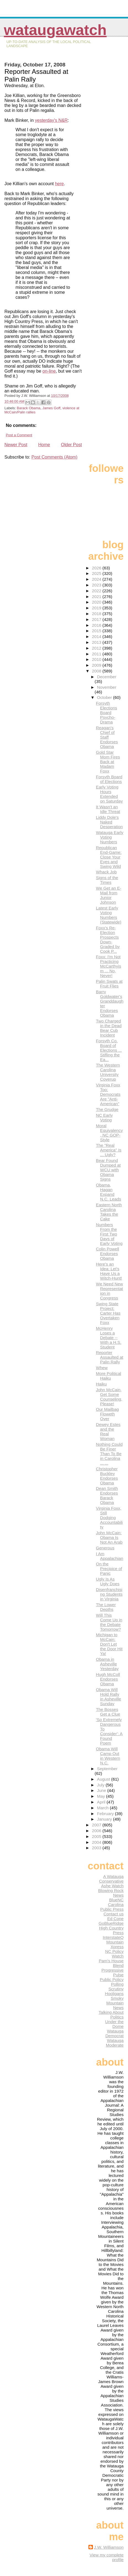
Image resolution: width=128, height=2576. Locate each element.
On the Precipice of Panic (109, 1569)
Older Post (71, 444)
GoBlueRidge (111, 1923)
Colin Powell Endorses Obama (107, 1254)
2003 (97, 1847)
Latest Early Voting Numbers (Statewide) (108, 915)
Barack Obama (28, 408)
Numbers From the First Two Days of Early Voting (109, 1234)
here (59, 183)
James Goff (51, 408)
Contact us (113, 1914)
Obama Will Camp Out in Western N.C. (108, 1755)
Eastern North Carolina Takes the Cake (109, 1211)
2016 (97, 625)
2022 (97, 590)
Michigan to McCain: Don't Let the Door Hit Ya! (109, 1644)
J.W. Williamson (109, 2547)
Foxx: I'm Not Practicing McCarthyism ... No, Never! (108, 966)
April (102, 1802)
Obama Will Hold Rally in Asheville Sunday (108, 1696)
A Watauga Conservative (111, 1878)
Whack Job (106, 872)
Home (44, 444)
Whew (102, 1367)
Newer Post (15, 444)
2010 (97, 659)
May (101, 1796)
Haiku (101, 1384)
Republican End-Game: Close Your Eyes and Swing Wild (109, 857)
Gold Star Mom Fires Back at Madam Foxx (108, 761)
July (101, 1785)
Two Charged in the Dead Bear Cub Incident (109, 1028)
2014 (97, 636)
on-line (49, 371)
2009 (97, 665)
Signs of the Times (107, 880)
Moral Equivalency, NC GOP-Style (109, 1132)
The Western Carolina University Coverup (108, 1072)
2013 (97, 642)
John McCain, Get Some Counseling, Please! (109, 1396)
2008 (97, 671)
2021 (97, 596)
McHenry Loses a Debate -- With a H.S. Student (108, 1337)
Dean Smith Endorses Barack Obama (107, 1495)
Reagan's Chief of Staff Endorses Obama (107, 737)
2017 (97, 619)
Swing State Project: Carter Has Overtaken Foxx (108, 1313)
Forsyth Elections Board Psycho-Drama (106, 712)
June (102, 1790)
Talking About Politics (111, 2014)
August (104, 1779)
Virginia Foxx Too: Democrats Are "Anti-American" (108, 1094)
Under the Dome (114, 2024)
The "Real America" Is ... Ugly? (108, 1150)
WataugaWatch (55, 29)
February (106, 1813)
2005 (97, 1836)
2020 (97, 602)
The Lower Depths (106, 1607)
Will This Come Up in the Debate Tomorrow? (109, 1622)
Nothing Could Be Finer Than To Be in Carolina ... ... (109, 1453)
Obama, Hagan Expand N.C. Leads (108, 1192)
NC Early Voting (104, 1117)
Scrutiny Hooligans (114, 1991)
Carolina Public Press (112, 1907)
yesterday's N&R (51, 120)
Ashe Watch (112, 1885)
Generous (105, 1548)
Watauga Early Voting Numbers (109, 837)
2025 (97, 573)
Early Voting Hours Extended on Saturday (109, 794)
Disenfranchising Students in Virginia (109, 1594)
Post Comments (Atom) (54, 457)
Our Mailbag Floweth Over (107, 1414)
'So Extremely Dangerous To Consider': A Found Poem (109, 1731)
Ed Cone (115, 1918)
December (106, 676)
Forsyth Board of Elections (109, 779)
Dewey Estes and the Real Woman (108, 1431)
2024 (97, 579)
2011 (97, 654)
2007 (97, 1825)
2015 (97, 630)
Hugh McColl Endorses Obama (108, 1679)
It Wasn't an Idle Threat (108, 809)
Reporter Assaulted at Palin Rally (109, 1357)
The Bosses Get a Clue (108, 1711)
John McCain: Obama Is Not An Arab (109, 1537)
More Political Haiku (108, 1375)
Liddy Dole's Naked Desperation (109, 822)
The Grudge (107, 1109)
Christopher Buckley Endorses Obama (107, 1475)
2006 (97, 1830)
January (105, 1819)
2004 (97, 1842)
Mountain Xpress (115, 1944)
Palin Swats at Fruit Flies (109, 983)
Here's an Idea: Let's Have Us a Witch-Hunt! (109, 1271)
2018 (97, 613)
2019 (97, 607)
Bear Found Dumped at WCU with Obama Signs (108, 1169)
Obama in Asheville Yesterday (107, 1664)
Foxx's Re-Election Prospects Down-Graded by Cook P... (108, 939)
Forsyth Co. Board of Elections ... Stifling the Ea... (109, 1050)
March (103, 1807)
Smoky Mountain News (115, 2003)
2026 (97, 568)
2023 (97, 585)
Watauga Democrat (114, 2033)
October (105, 697)
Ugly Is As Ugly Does (107, 1581)
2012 (97, 648)
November (106, 687)
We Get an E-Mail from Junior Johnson (108, 895)
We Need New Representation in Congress (109, 1291)
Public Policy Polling (112, 1981)
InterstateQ (113, 1937)
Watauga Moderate (115, 2042)
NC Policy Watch (114, 1953)
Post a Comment (19, 435)
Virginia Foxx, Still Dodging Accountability (109, 1517)
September (107, 1768)
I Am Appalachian (109, 1556)
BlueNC (116, 1899)
